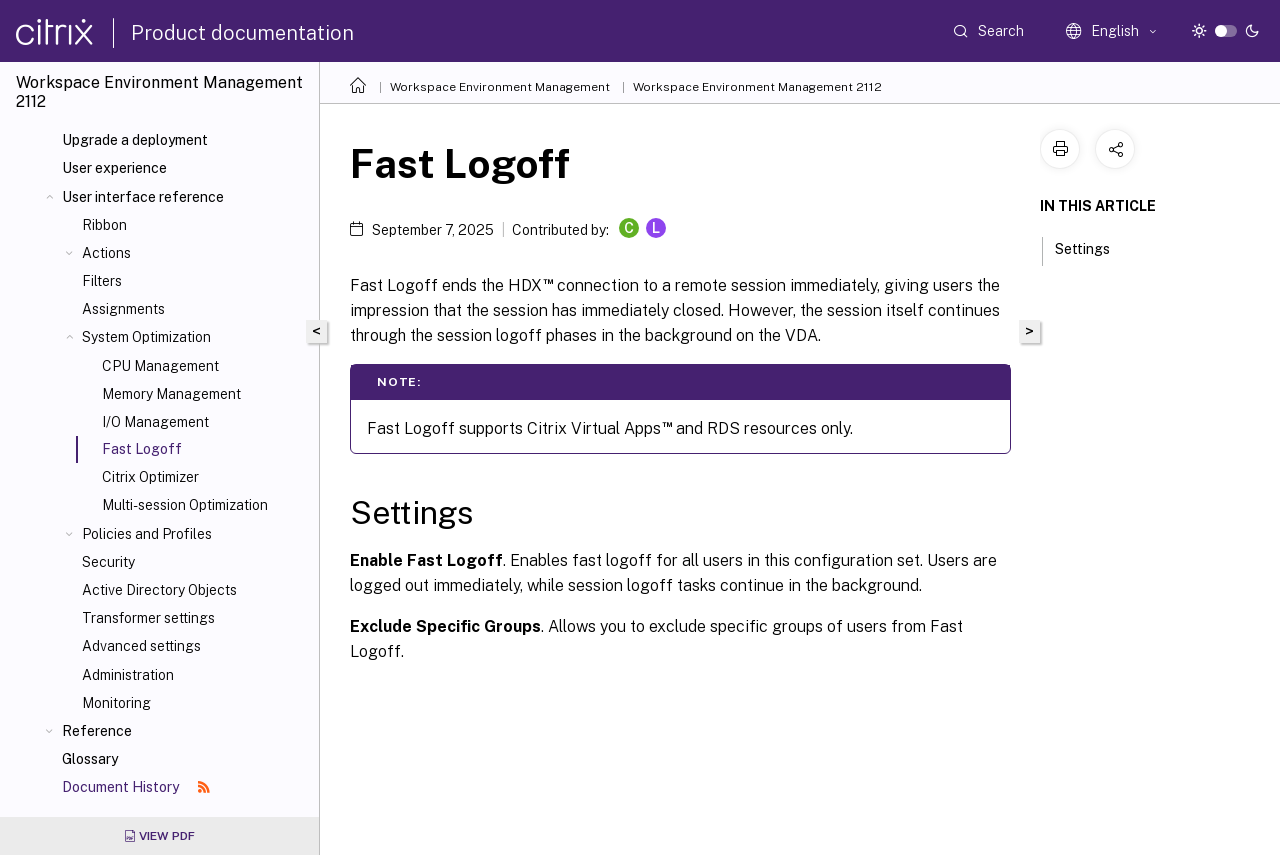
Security (108, 562)
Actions (106, 253)
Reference (97, 731)
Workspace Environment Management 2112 (757, 87)
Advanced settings (141, 646)
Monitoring (116, 703)
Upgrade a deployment (135, 140)
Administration (128, 675)
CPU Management (160, 366)
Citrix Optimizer (150, 477)
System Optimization (146, 337)
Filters (102, 281)
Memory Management (171, 394)
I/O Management (155, 422)
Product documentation (242, 33)
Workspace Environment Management (500, 87)
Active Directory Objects (159, 590)
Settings (1093, 247)
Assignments (123, 309)
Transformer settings (148, 618)
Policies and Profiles (147, 534)
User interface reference (143, 197)
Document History (136, 787)
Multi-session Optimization (185, 505)
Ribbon (104, 225)
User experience (114, 168)
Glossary (90, 759)
